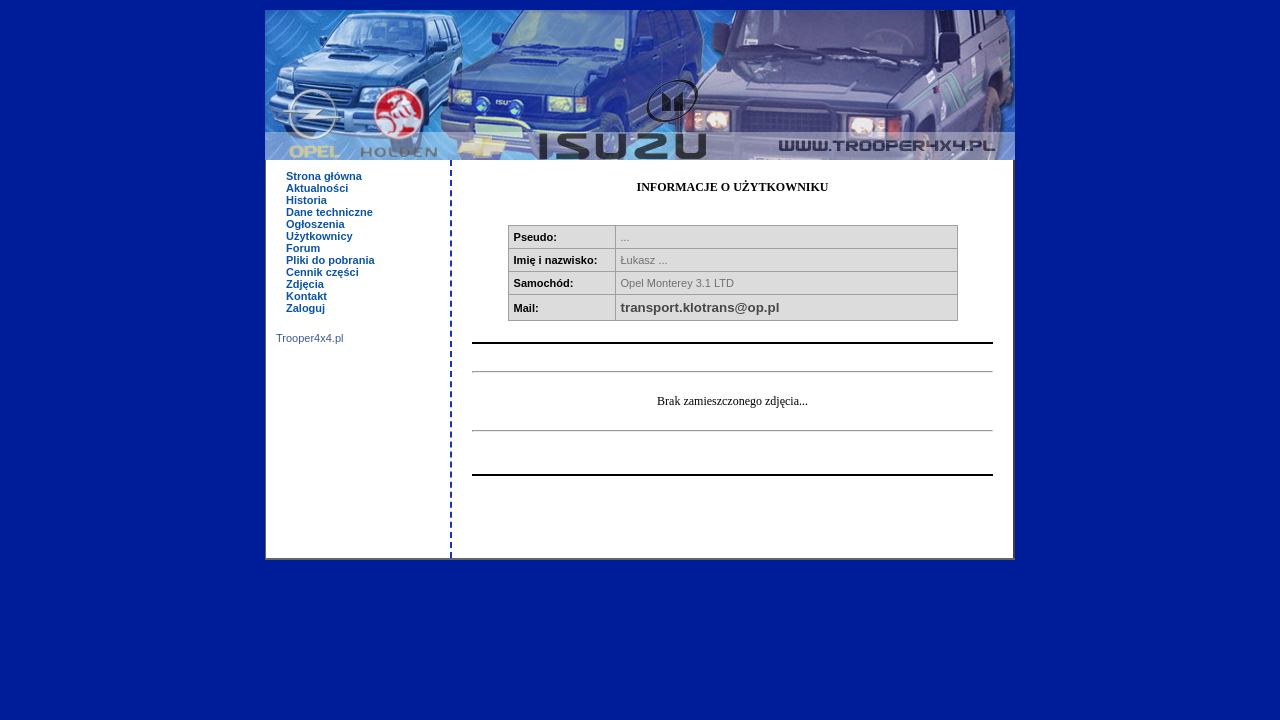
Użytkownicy (319, 236)
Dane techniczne (329, 212)
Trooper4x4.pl (309, 338)
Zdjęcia (305, 284)
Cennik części (322, 272)
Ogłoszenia (315, 224)
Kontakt (306, 296)
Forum (303, 248)
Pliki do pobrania (330, 260)
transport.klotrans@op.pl (700, 307)
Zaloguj (305, 308)
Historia (306, 200)
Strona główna (324, 176)
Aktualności (317, 188)
